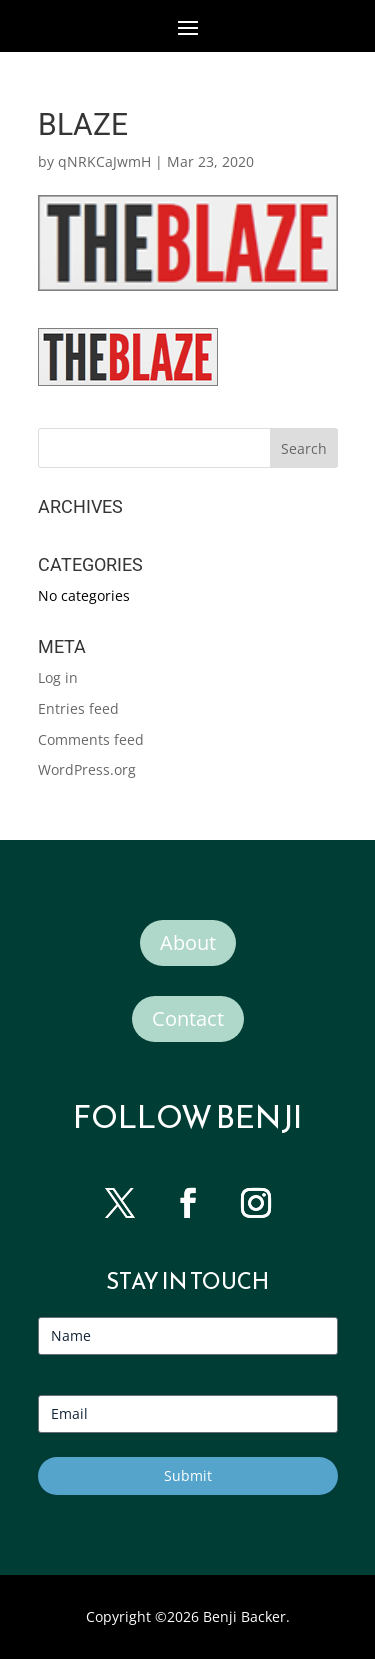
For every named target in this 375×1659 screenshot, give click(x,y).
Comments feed (91, 739)
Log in (58, 677)
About (188, 942)
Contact (188, 1018)
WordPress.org (87, 769)
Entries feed (78, 708)
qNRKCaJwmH (104, 161)
